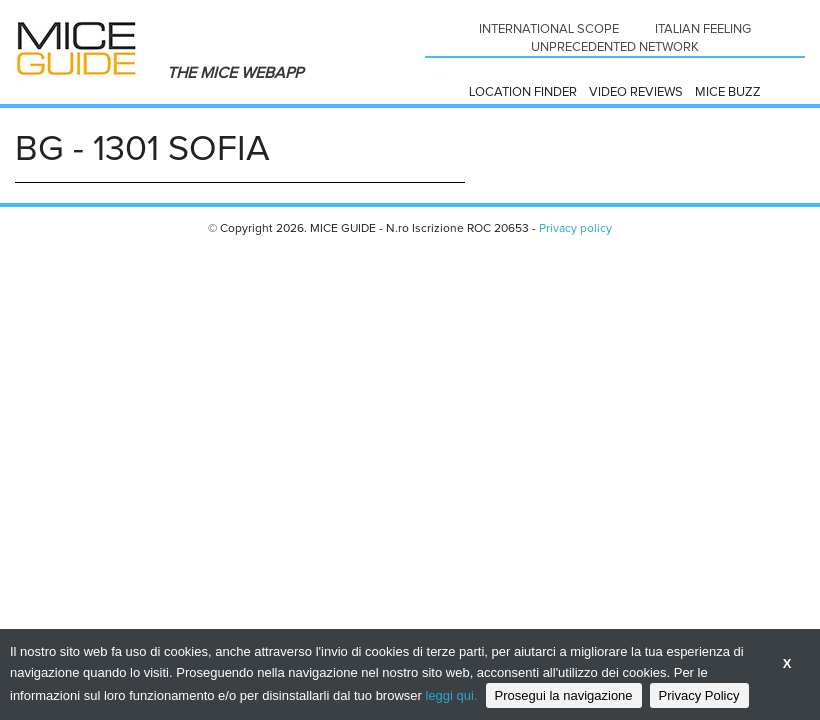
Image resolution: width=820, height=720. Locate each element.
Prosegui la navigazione (564, 695)
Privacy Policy (699, 695)
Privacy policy (575, 229)
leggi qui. (452, 695)
